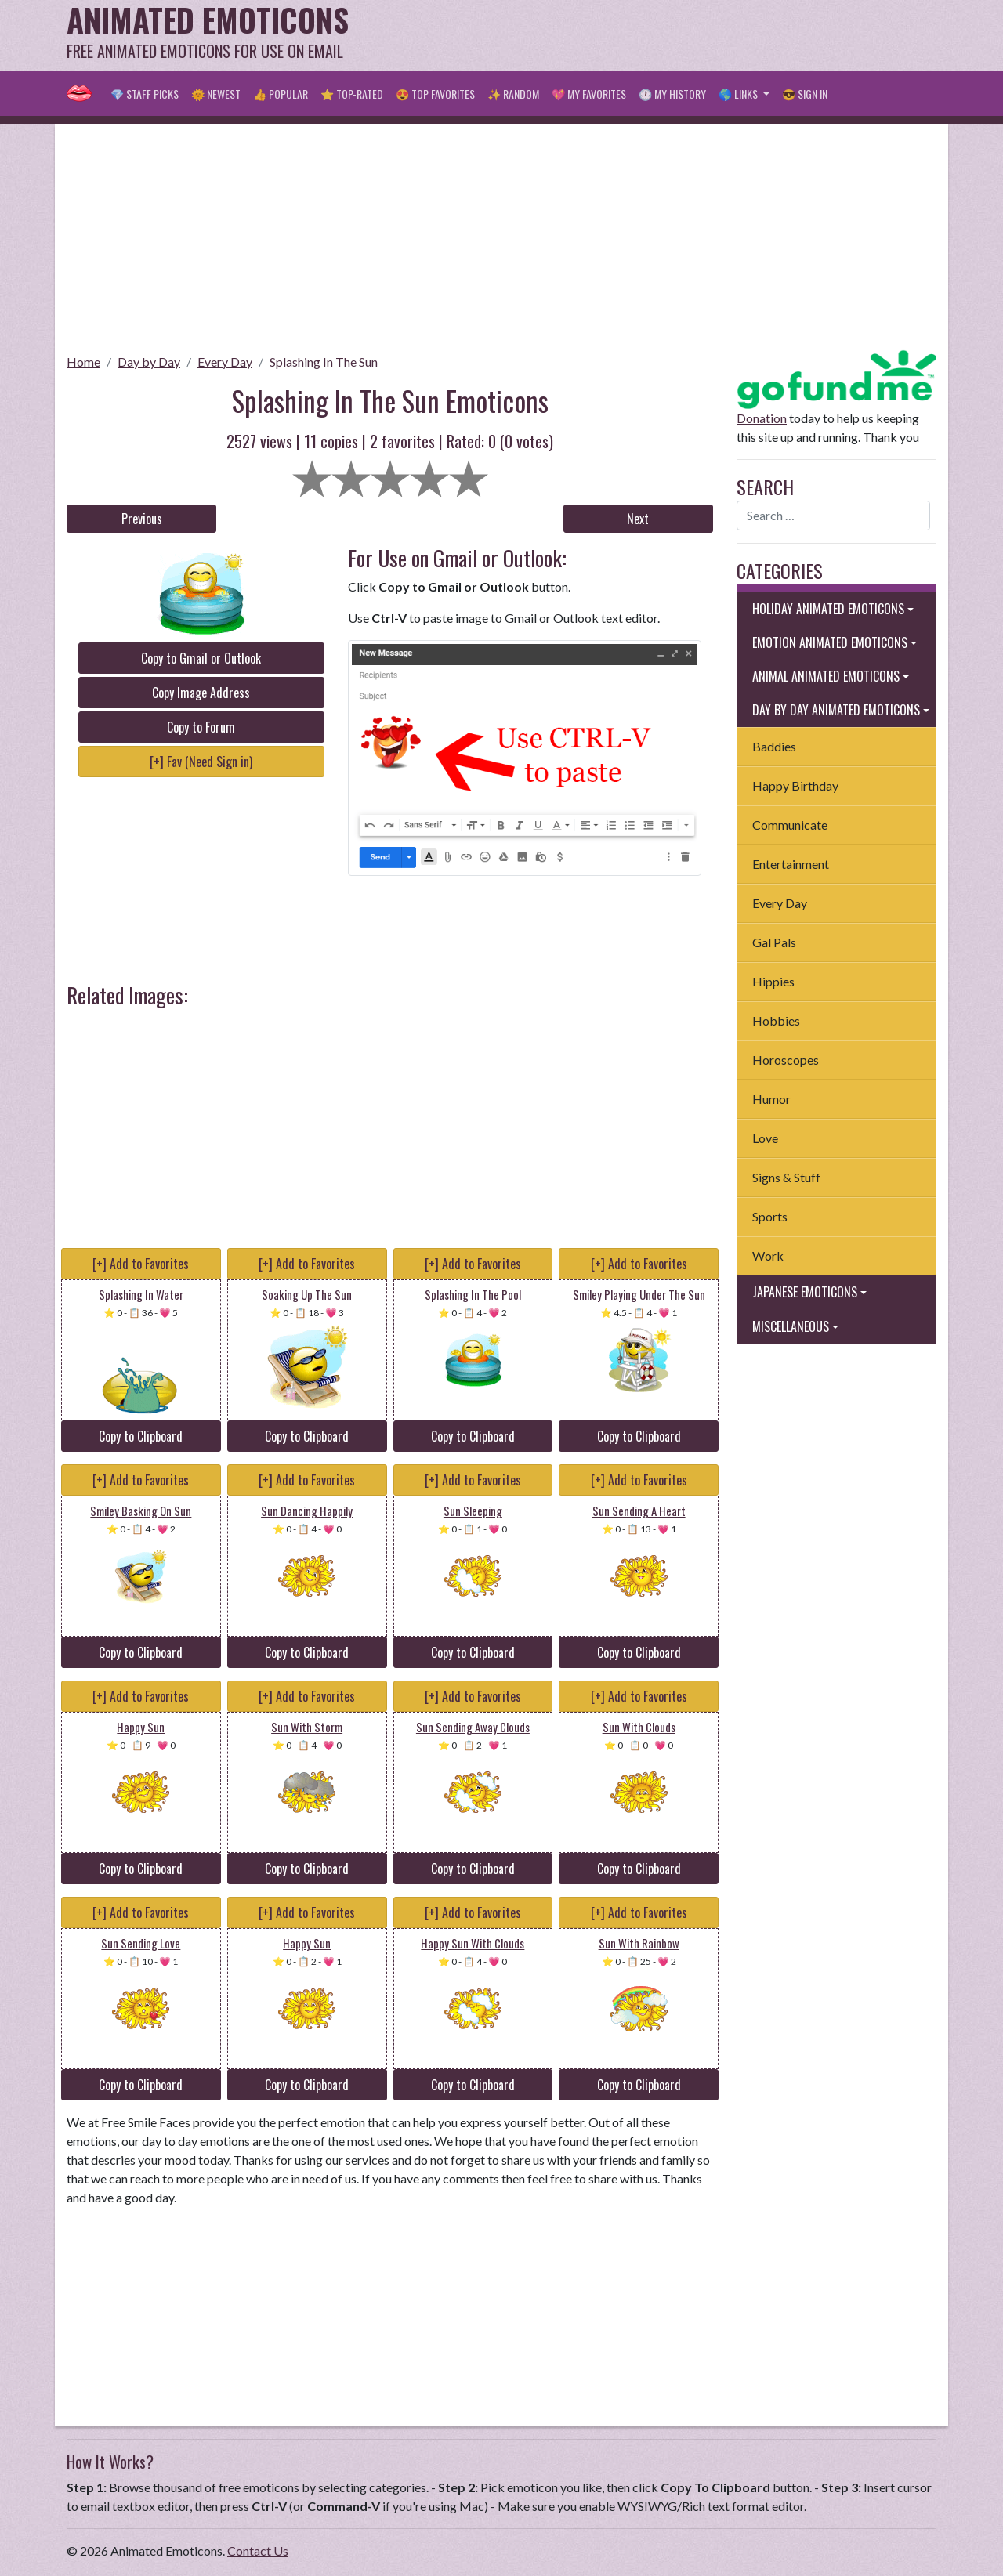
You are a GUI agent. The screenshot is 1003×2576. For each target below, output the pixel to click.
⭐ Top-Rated (351, 93)
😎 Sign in (804, 93)
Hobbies (776, 1020)
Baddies (774, 746)
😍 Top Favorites (435, 93)
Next (638, 518)
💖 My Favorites (589, 93)
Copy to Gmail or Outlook (201, 658)
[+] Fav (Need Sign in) (201, 761)
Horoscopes (785, 1059)
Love (765, 1138)
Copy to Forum (201, 727)
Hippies (773, 981)
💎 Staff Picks (144, 93)
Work (768, 1255)
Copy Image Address (201, 692)
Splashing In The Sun (324, 361)
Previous (141, 518)
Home (83, 361)
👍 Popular (280, 93)
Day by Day (149, 361)
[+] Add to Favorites (140, 1263)
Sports (770, 1216)
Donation (762, 418)
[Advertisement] (651, 35)
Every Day (224, 361)
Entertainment (790, 863)
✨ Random (513, 93)
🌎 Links (739, 93)
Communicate (789, 824)
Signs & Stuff (786, 1177)
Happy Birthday (795, 785)
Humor (771, 1098)
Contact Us (257, 2550)
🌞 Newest (216, 93)
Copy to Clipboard (141, 1436)
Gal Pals (774, 942)
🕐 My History (672, 93)
